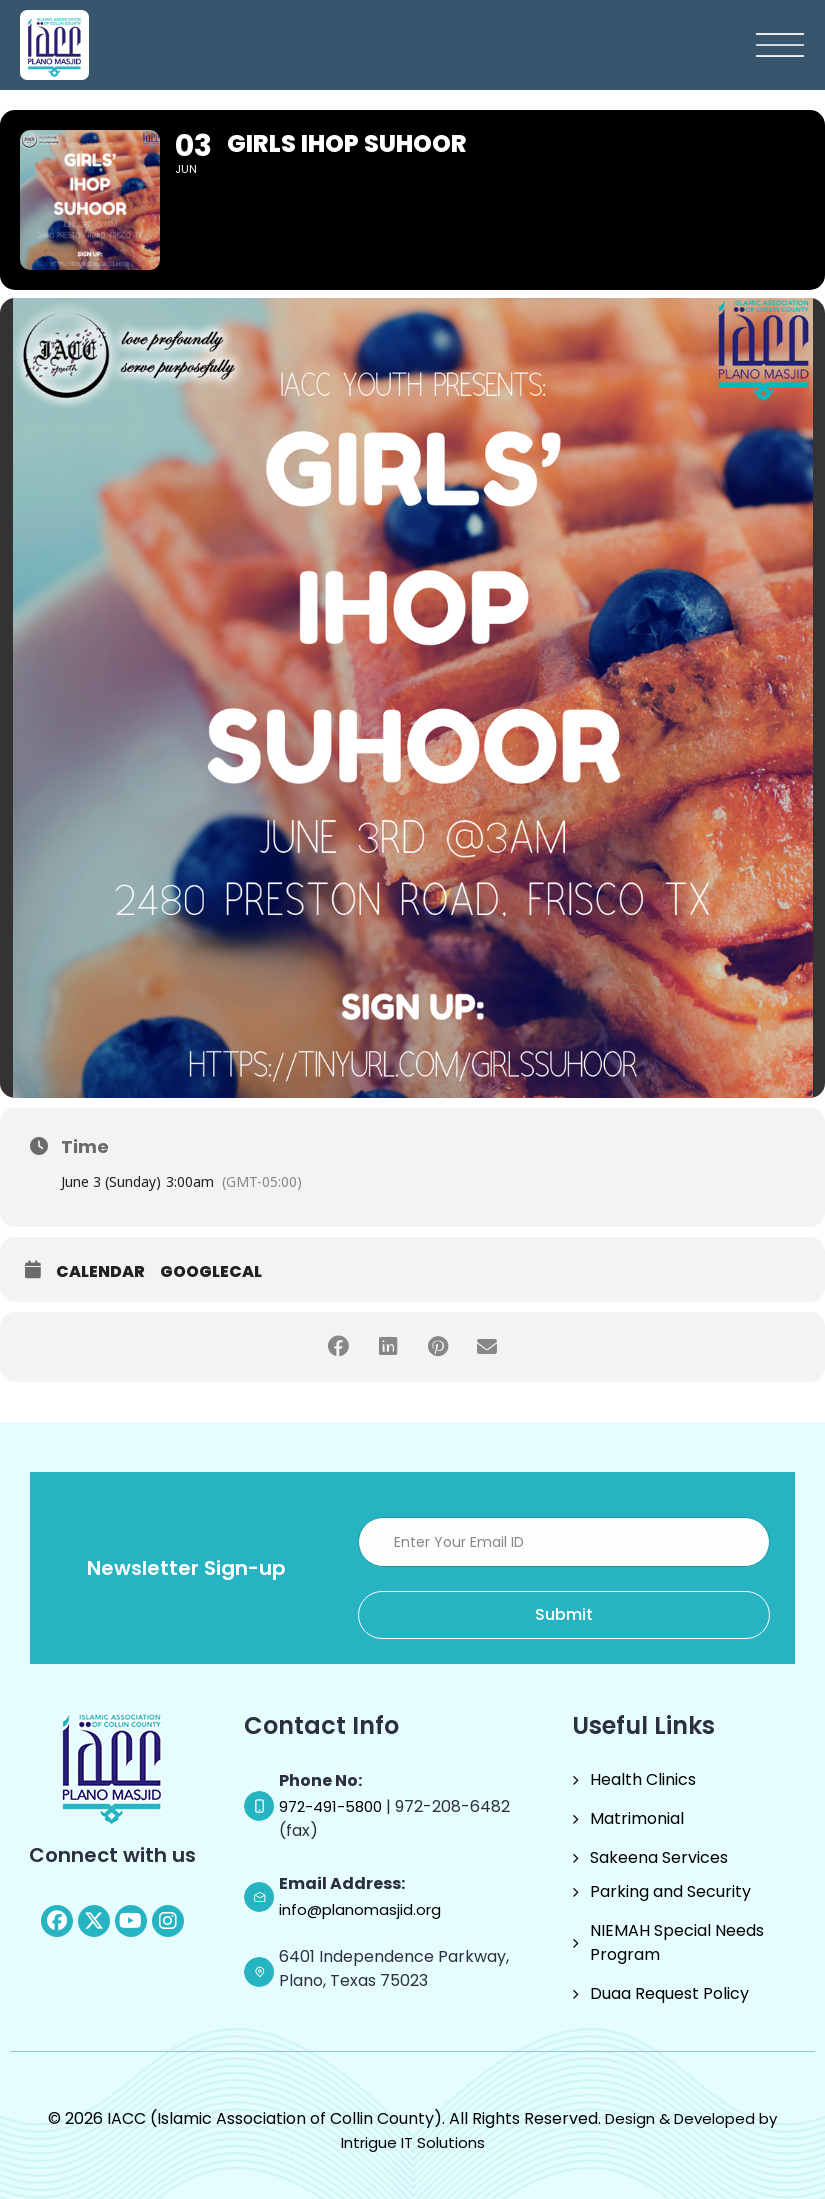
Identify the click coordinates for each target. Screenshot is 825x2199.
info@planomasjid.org (360, 1909)
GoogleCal (211, 1272)
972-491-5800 (332, 1806)
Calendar (100, 1272)
